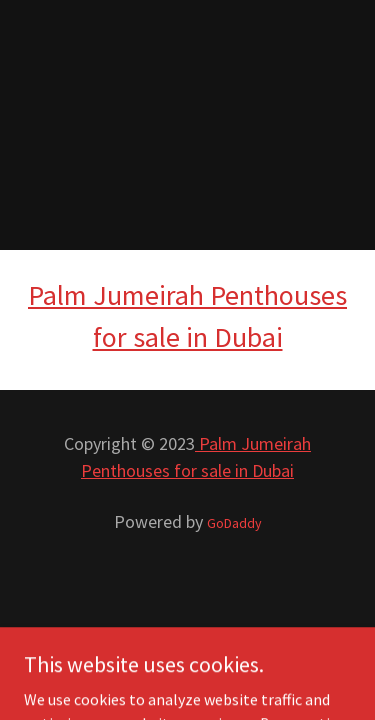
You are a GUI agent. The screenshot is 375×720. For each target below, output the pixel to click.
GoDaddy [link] (234, 523)
